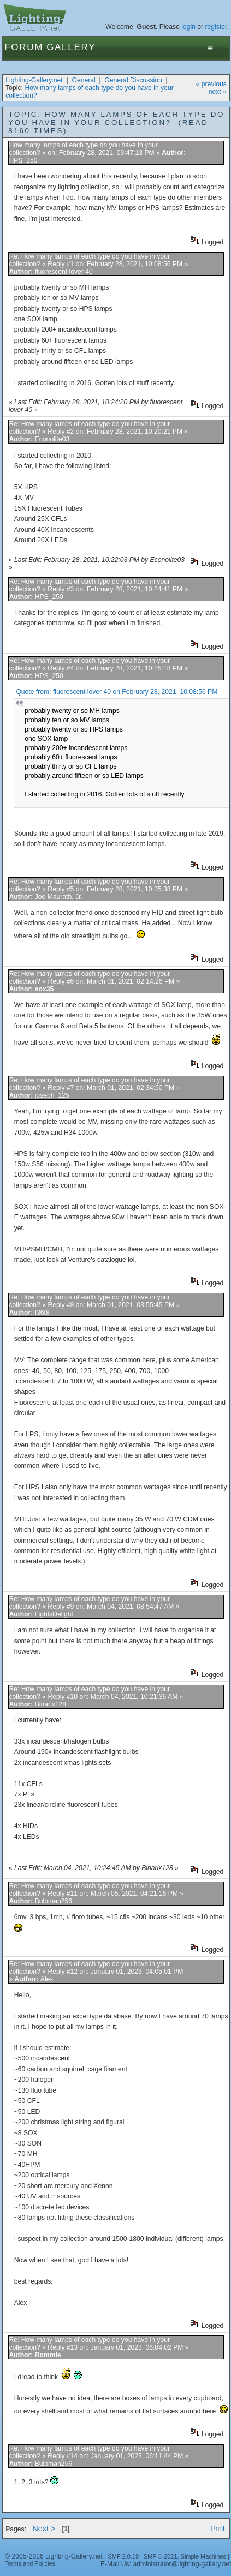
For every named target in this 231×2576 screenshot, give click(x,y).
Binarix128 (50, 1704)
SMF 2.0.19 (123, 2556)
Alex (47, 1979)
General (83, 80)
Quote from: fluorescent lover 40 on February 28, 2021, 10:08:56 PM (116, 692)
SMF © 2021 (160, 2556)
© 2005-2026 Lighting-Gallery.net (53, 2556)
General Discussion (133, 80)
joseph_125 (52, 1095)
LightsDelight (54, 1614)
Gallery (71, 47)
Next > (44, 2528)
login (188, 27)
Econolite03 (52, 439)
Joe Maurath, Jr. (58, 897)
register (216, 27)
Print (217, 2528)
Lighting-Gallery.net (34, 80)
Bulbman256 (53, 1901)
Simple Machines (203, 2556)
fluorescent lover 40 (64, 271)
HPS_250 (23, 160)
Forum (23, 47)
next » (218, 91)
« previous (211, 84)
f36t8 (42, 1312)
